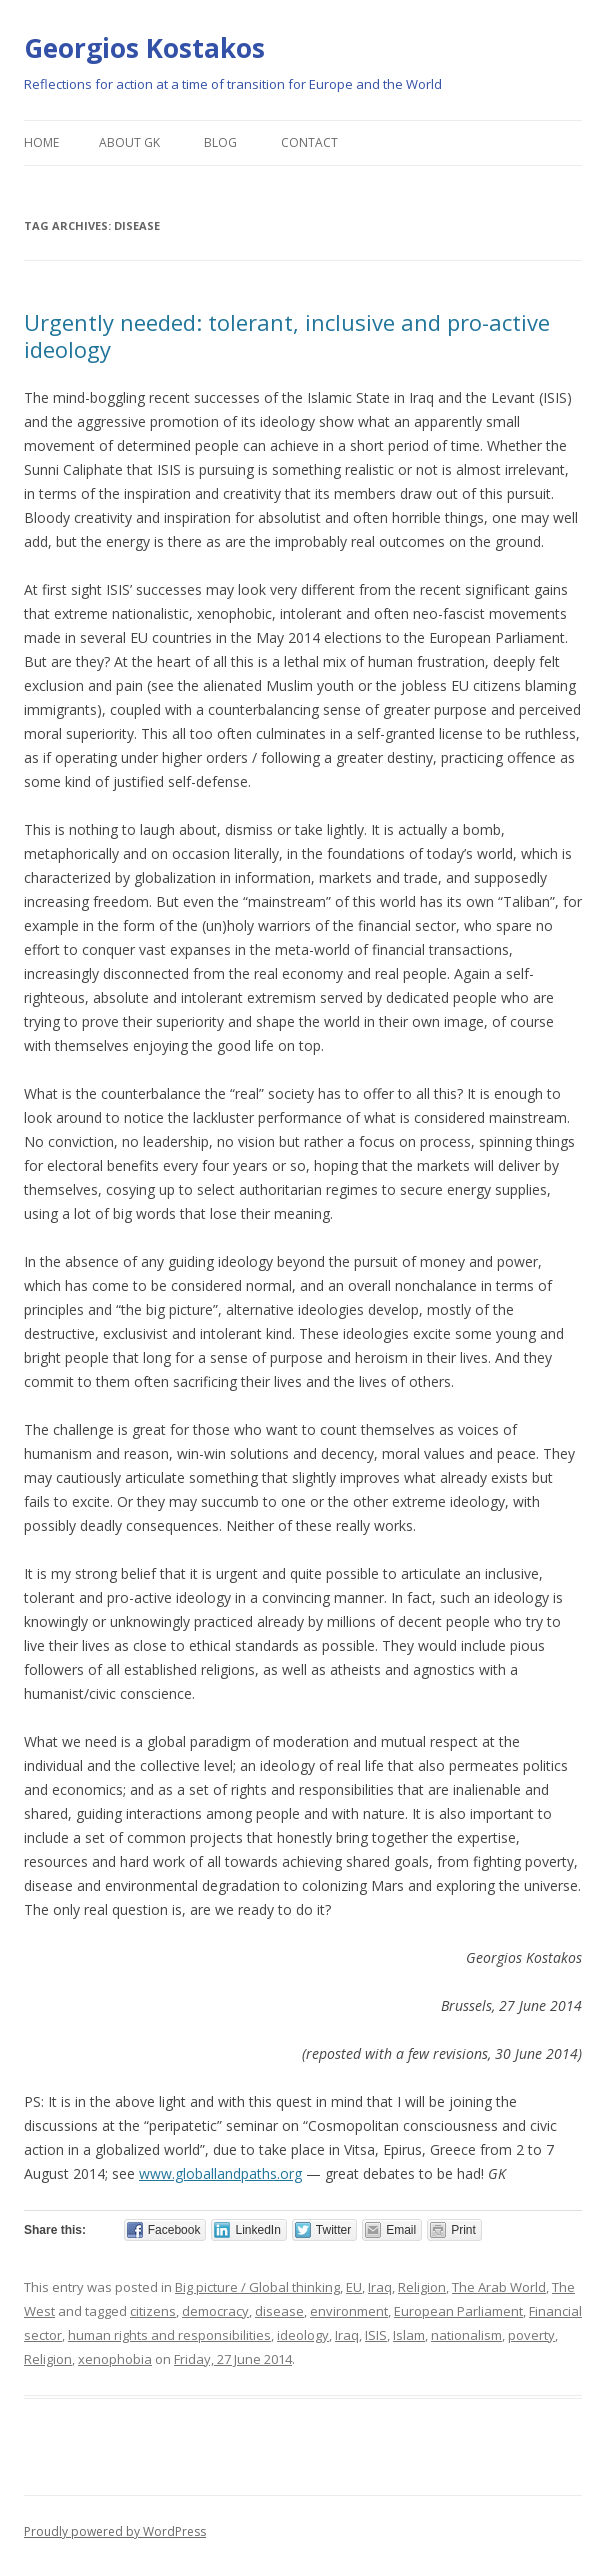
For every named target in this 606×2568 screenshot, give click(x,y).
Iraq (380, 2287)
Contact (309, 142)
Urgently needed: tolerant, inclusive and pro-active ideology (287, 335)
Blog (220, 142)
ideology (303, 2335)
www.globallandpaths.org (220, 2173)
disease (279, 2311)
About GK (129, 142)
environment (349, 2311)
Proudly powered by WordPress (115, 2531)
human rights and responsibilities (169, 2335)
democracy (215, 2311)
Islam (409, 2335)
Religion (422, 2287)
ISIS (376, 2335)
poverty (531, 2335)
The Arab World (499, 2287)
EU (354, 2287)
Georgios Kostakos (144, 48)
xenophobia (115, 2359)
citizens (153, 2311)
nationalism (466, 2335)
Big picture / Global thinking (257, 2287)
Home (41, 142)
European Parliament (458, 2311)
